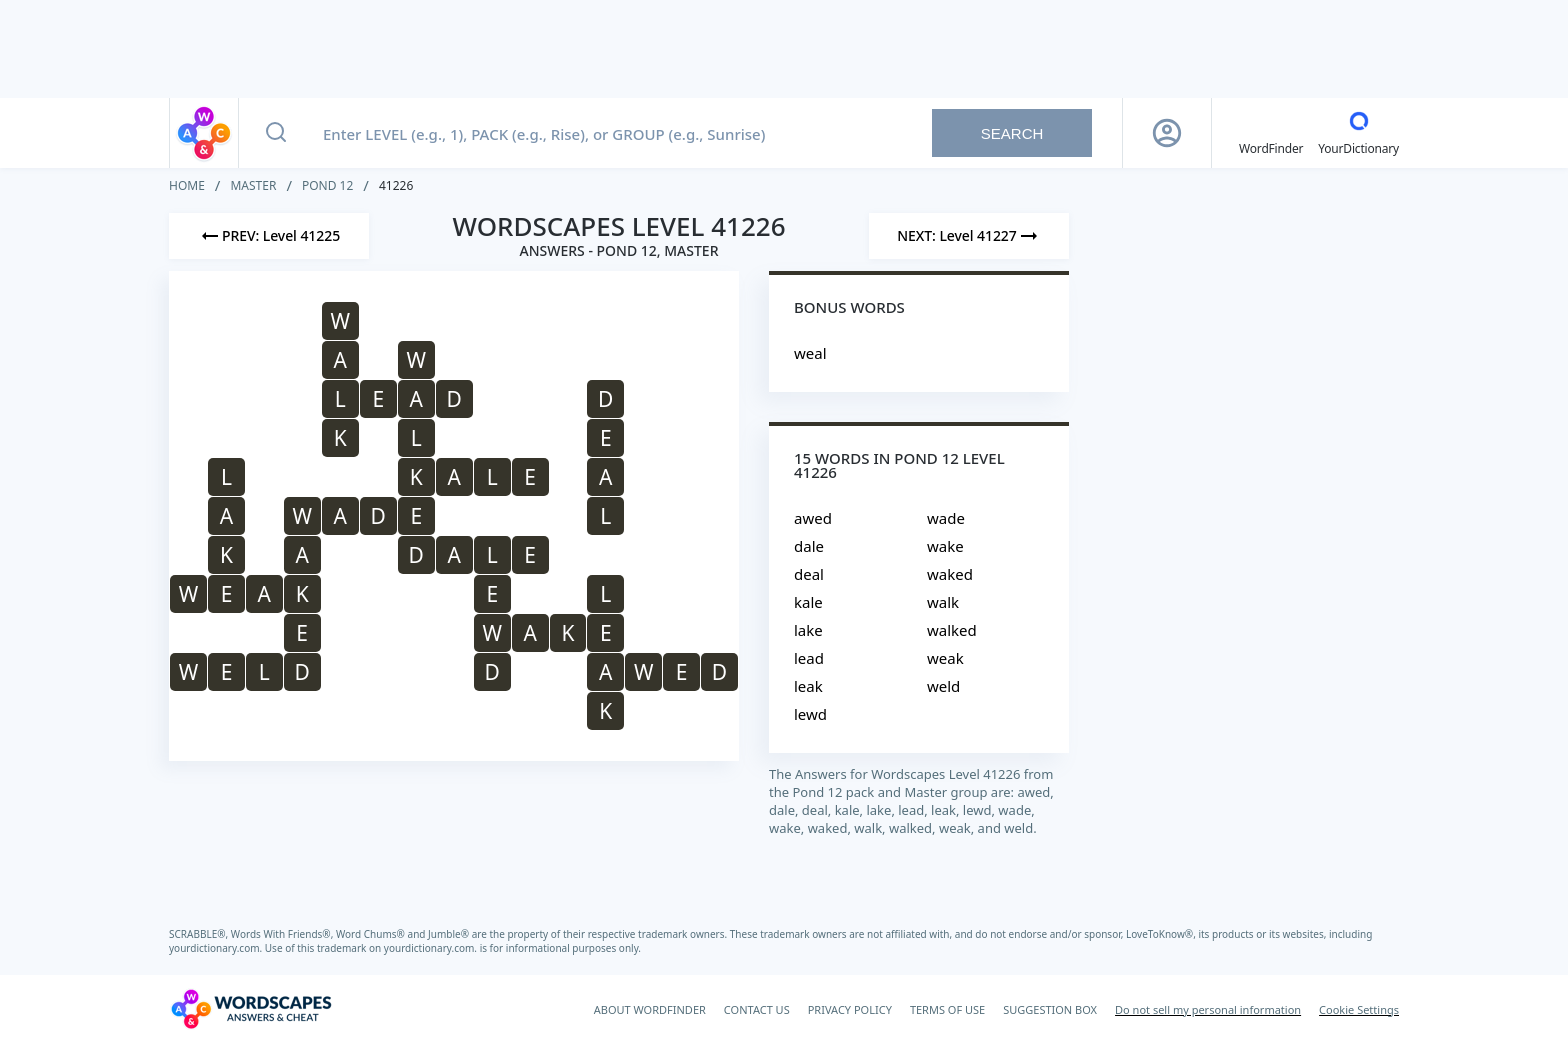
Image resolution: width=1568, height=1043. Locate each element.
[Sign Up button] (1167, 133)
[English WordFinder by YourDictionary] (1271, 133)
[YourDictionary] (1358, 133)
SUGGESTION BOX (1050, 1009)
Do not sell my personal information (1208, 1009)
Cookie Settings (1359, 1009)
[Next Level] (969, 236)
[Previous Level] (269, 236)
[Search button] (276, 133)
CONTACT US (757, 1009)
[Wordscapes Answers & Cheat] (251, 1009)
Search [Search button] (1012, 133)
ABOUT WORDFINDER (650, 1009)
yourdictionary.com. (217, 948)
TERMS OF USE (947, 1009)
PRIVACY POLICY (850, 1009)
